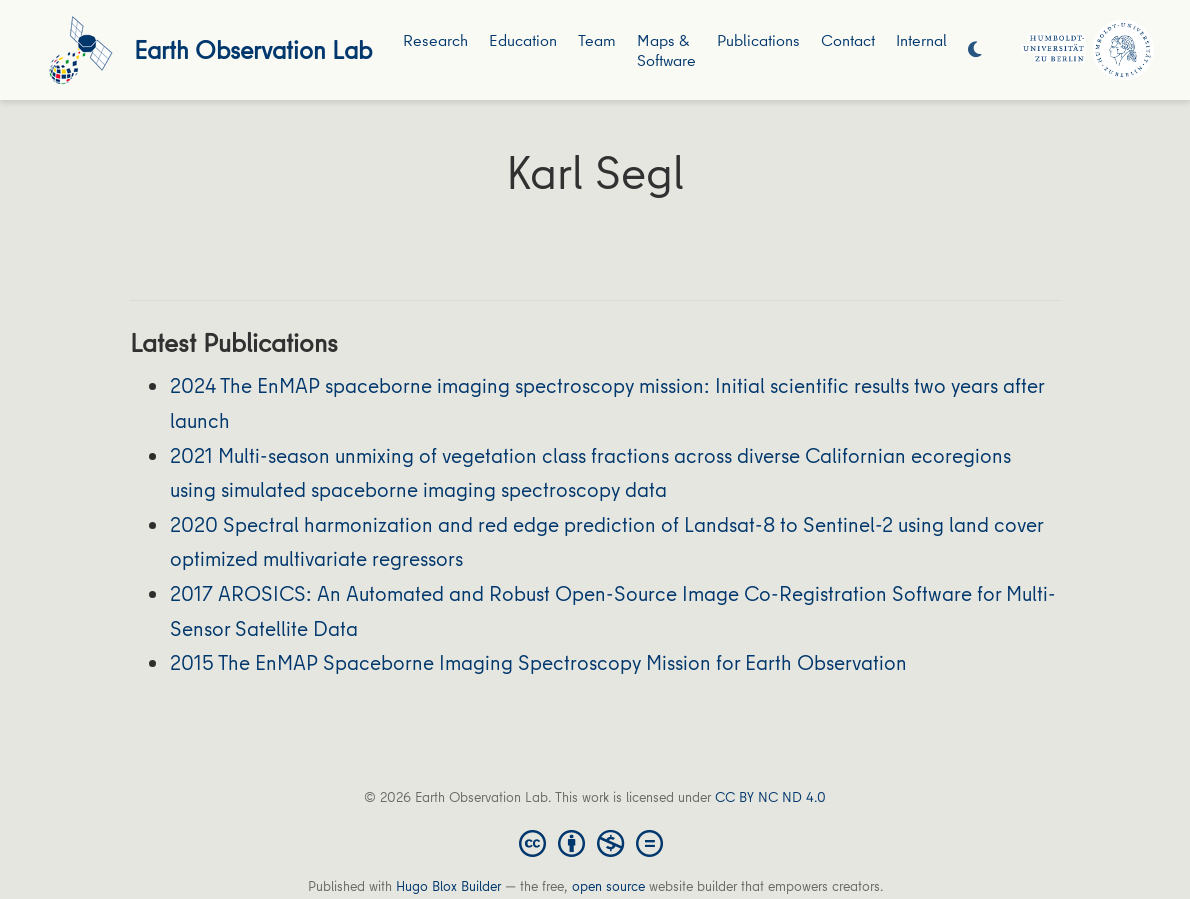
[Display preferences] (975, 50)
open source (608, 886)
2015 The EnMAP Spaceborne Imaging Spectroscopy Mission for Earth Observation (538, 662)
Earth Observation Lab (253, 49)
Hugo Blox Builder (448, 886)
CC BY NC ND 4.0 (770, 797)
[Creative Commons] (595, 842)
